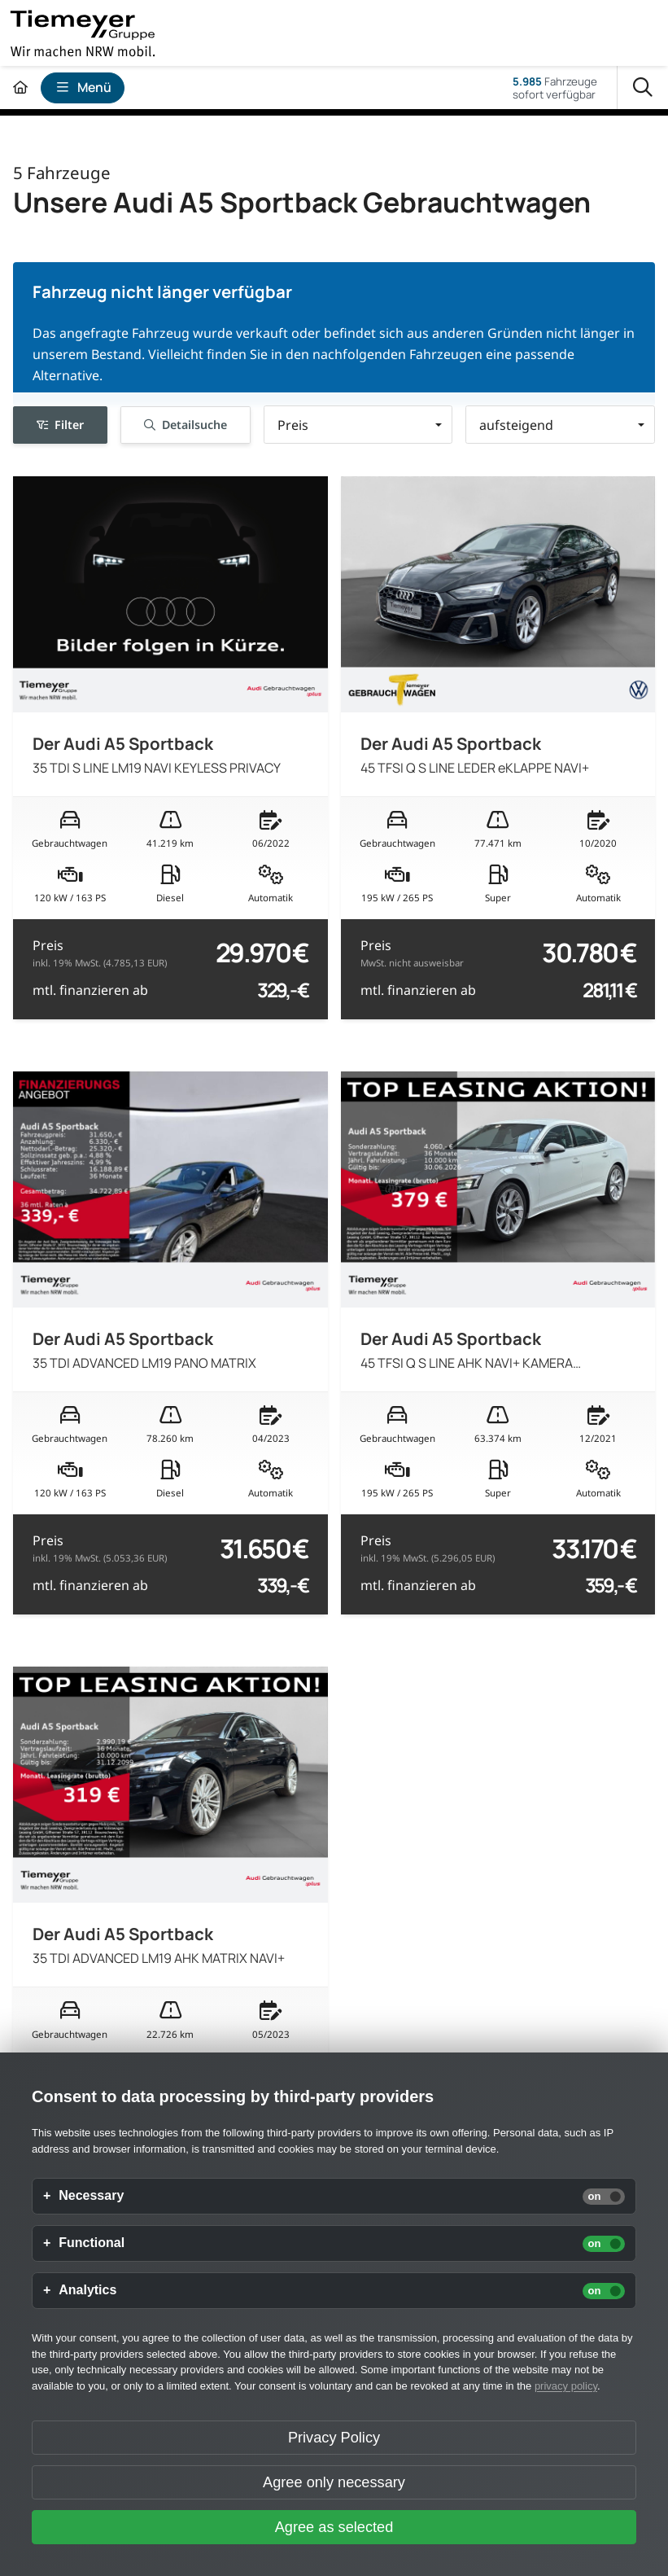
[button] (358, 424)
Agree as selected (334, 2527)
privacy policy (566, 2386)
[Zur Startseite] (20, 87)
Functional (91, 2243)
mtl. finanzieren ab (90, 990)
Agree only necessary (334, 2482)
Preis (100, 953)
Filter (60, 424)
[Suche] (643, 88)
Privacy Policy (334, 2437)
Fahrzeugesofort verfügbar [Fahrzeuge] (555, 88)
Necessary (91, 2195)
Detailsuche (185, 424)
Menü (83, 87)
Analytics (87, 2290)
